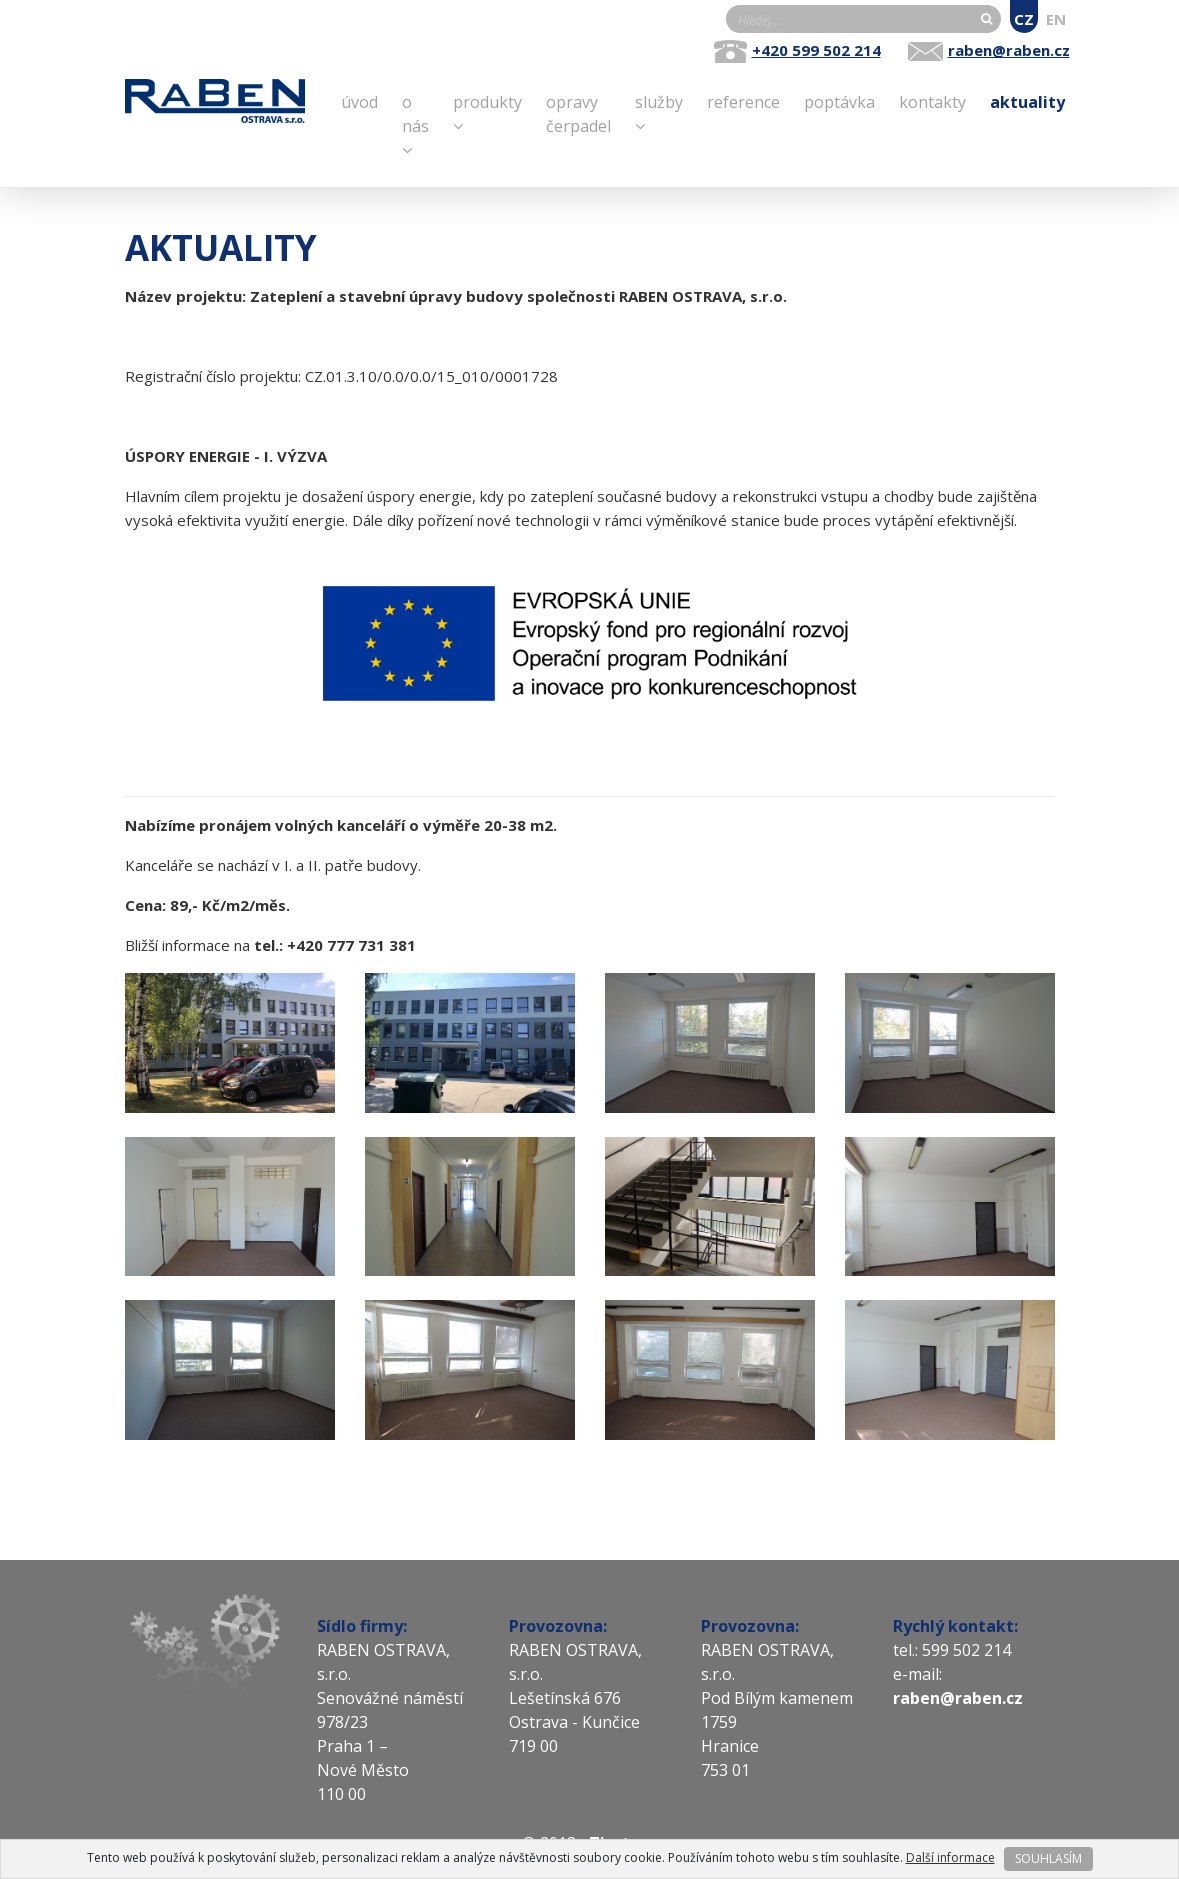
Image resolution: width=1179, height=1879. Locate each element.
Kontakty (932, 101)
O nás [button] (415, 124)
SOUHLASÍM (1048, 1858)
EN (1056, 19)
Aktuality (1027, 101)
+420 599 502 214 (816, 50)
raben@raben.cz (1009, 50)
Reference (743, 101)
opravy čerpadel (578, 114)
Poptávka (839, 101)
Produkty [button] (487, 112)
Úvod (359, 101)
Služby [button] (659, 112)
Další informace (950, 1857)
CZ (1024, 19)
